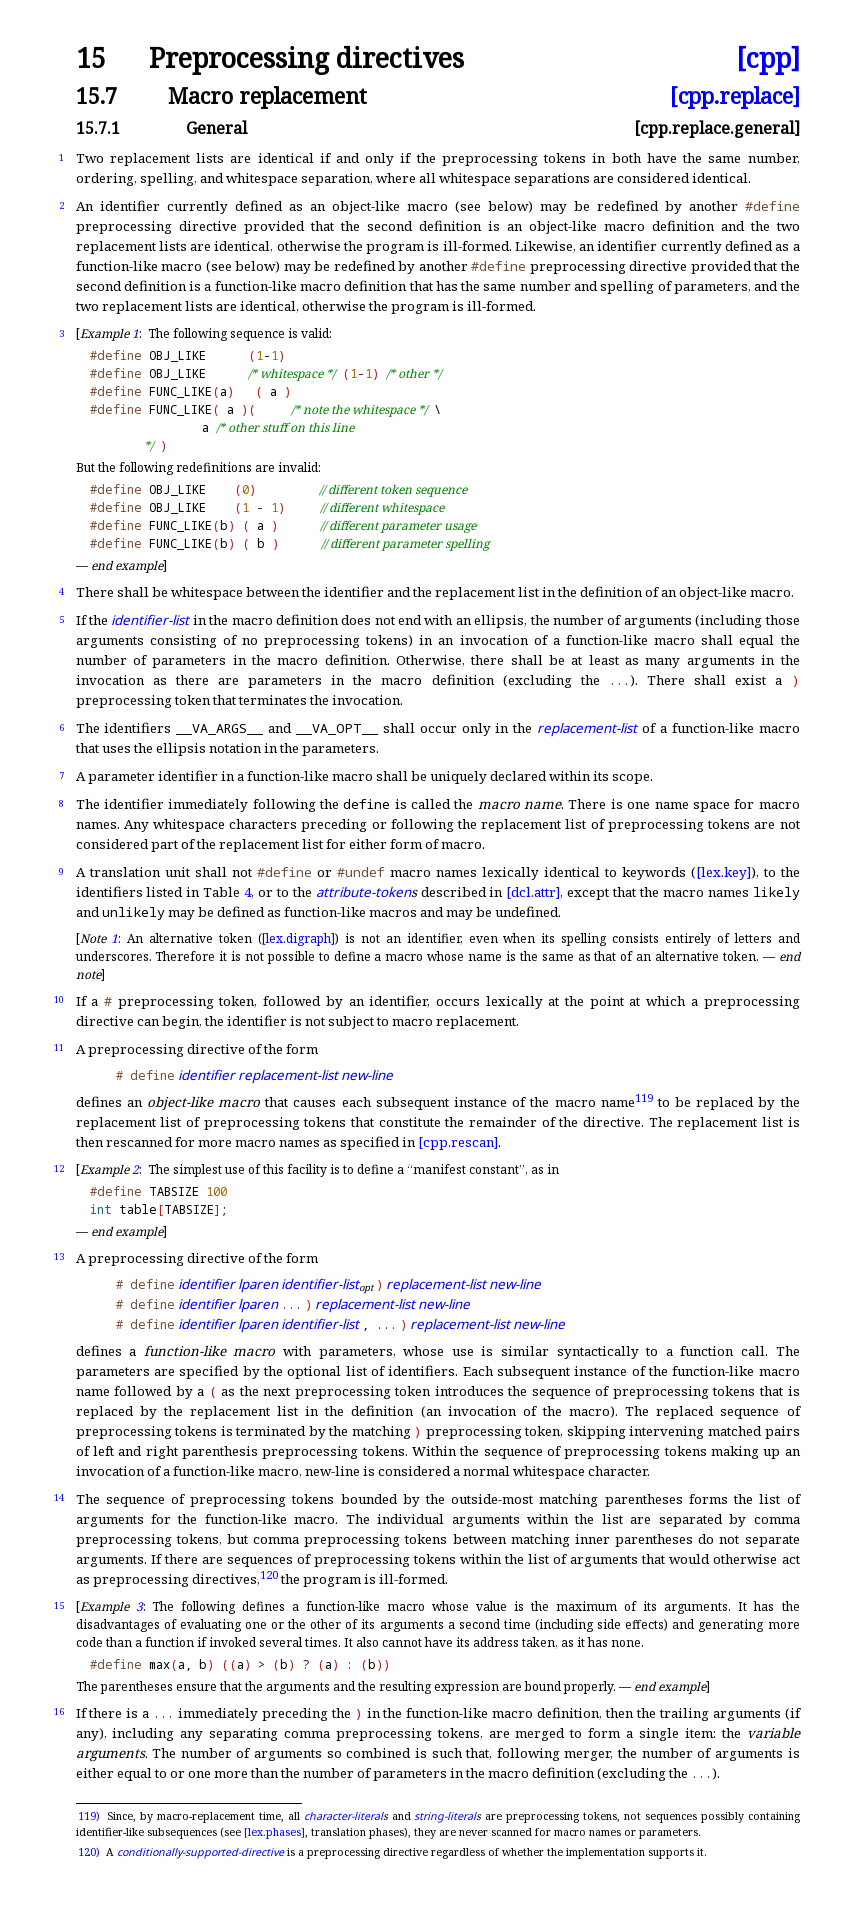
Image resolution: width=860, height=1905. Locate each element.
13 (59, 1256)
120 (269, 1573)
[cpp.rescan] (458, 1142)
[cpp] (768, 58)
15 (91, 58)
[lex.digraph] (298, 938)
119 (644, 1096)
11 (59, 1047)
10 (59, 999)
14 (59, 1497)
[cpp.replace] (735, 95)
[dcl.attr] (533, 892)
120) (89, 1852)
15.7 (96, 95)
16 (59, 1711)
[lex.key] (723, 872)
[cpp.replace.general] (717, 128)
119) (89, 1816)
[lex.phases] (274, 1832)
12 (59, 1168)
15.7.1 (98, 128)
